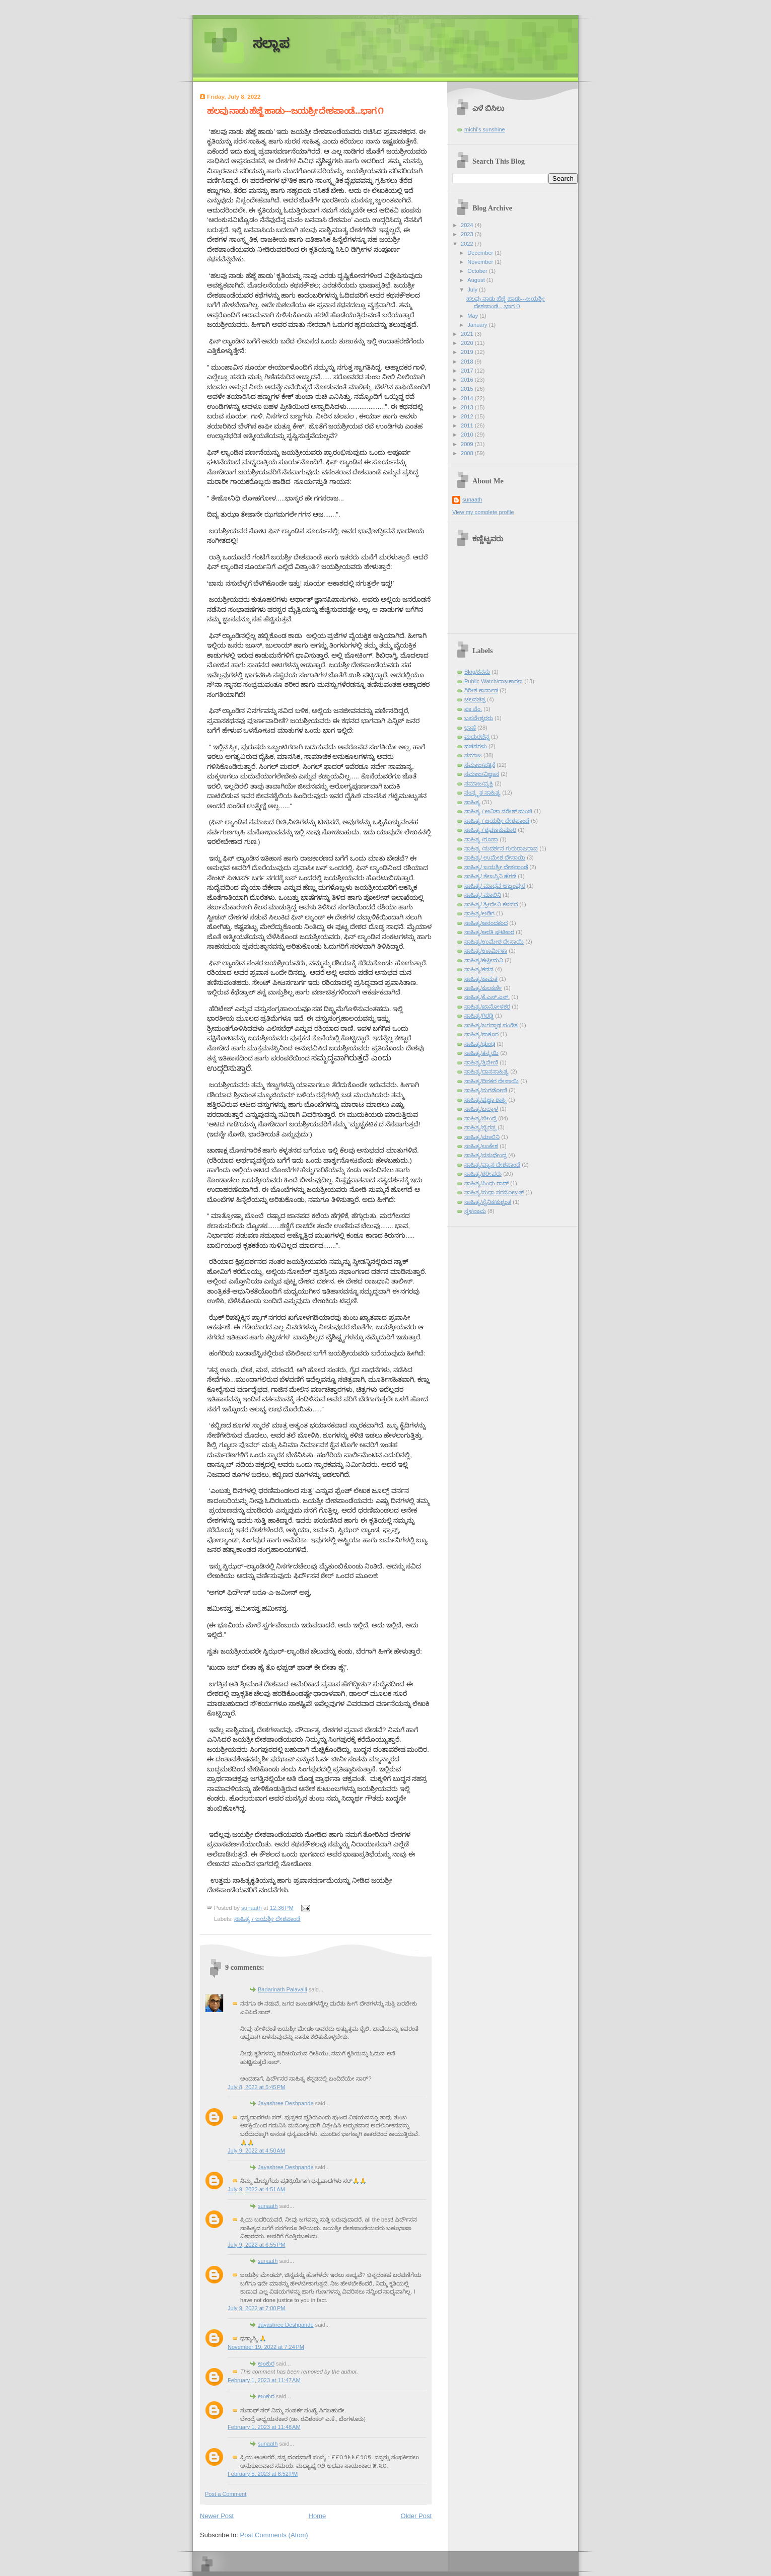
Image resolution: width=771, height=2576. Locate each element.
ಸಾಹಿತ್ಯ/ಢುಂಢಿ (479, 1044)
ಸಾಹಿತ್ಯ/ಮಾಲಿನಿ (482, 1137)
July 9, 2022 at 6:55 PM (257, 2245)
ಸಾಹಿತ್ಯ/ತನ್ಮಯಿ (481, 1053)
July (473, 290)
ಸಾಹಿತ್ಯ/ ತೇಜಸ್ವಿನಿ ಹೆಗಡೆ (490, 876)
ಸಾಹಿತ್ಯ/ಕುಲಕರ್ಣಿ (483, 988)
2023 (468, 234)
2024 (468, 225)
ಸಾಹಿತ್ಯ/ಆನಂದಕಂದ (486, 923)
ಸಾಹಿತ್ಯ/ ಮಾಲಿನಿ (482, 895)
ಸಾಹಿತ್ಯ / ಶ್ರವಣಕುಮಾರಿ (490, 830)
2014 (468, 398)
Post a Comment (225, 2494)
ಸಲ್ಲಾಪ (271, 43)
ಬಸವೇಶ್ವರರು (478, 718)
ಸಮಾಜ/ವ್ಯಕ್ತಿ (478, 783)
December (481, 253)
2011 (468, 425)
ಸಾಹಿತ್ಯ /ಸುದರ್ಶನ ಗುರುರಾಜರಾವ (501, 848)
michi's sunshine (484, 129)
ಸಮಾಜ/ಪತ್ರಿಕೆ (479, 765)
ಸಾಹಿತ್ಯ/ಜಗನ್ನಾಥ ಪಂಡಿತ (491, 1025)
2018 (468, 362)
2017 (468, 371)
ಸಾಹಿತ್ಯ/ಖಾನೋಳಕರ (487, 1007)
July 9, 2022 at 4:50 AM (256, 2151)
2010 (468, 435)
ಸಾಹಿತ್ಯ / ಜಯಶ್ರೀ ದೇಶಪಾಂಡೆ (267, 1919)
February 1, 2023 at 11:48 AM (264, 2427)
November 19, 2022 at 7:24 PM (266, 2347)
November (481, 262)
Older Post (416, 2516)
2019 (468, 352)
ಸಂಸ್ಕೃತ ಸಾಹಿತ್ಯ (482, 793)
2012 (468, 416)
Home (317, 2516)
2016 (468, 380)
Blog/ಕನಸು (477, 672)
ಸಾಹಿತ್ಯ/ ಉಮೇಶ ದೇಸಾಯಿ (494, 857)
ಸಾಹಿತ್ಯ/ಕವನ (479, 969)
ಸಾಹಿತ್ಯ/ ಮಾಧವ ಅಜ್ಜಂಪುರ (494, 886)
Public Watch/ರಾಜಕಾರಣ (493, 681)
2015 (468, 389)
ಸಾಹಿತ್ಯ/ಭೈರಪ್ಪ (480, 1127)
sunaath (267, 2206)
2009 (468, 444)
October (477, 271)
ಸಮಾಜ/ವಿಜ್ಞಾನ (481, 774)
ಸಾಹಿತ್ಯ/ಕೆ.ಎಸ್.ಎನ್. (487, 997)
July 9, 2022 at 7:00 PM (257, 2308)
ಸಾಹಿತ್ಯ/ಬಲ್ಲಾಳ (481, 1109)
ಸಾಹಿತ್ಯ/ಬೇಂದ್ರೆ (480, 1118)
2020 (468, 343)
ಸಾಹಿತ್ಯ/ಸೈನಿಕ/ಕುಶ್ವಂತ (487, 1202)
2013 (468, 407)
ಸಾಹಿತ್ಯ (472, 802)
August (476, 280)
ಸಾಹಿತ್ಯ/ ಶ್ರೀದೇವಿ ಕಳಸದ (491, 904)
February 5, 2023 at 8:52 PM (263, 2474)
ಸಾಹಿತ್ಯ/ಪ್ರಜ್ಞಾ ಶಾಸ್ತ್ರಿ (485, 1100)
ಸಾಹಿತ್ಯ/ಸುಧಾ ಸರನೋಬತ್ (494, 1192)
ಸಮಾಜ (473, 755)
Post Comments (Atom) (274, 2535)
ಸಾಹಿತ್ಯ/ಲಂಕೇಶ (481, 1146)
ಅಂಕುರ (266, 2363)
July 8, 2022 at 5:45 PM (257, 2087)
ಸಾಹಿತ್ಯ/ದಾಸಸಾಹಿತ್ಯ (486, 1071)
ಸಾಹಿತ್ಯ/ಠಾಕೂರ (481, 1034)
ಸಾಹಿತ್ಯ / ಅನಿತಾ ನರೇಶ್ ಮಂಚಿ (498, 811)
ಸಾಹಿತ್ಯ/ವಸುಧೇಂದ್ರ (485, 1155)
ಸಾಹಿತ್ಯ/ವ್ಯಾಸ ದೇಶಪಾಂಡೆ (492, 1165)
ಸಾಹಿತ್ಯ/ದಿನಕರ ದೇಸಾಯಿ (491, 1081)
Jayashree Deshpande (286, 2103)
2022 (468, 244)
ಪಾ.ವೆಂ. (473, 709)
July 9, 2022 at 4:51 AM (256, 2189)
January (477, 325)
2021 (468, 334)
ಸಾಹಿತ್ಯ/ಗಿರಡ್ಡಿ (479, 1016)
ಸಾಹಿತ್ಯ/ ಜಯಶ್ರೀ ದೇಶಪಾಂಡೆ (496, 867)
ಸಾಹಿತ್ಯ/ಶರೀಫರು (483, 1174)
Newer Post (217, 2516)
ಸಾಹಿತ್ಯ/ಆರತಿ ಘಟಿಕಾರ (489, 932)
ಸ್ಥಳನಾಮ (475, 1211)
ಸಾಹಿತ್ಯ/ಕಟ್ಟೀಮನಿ (483, 960)
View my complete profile (483, 512)
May (473, 316)
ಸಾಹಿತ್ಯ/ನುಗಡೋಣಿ (485, 1090)
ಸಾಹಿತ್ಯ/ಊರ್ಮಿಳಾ (485, 951)
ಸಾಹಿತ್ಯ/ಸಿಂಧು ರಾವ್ (486, 1183)
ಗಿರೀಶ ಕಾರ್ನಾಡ (481, 690)
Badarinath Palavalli (282, 1989)
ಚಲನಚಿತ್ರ (474, 699)
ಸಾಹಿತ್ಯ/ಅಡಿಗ (479, 913)
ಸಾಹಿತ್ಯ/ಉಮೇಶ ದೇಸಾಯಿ (494, 942)
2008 (468, 453)
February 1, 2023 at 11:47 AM (264, 2380)
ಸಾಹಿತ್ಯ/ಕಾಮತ (481, 979)
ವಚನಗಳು (475, 746)
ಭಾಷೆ (470, 728)
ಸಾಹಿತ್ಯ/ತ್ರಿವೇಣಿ (481, 1062)
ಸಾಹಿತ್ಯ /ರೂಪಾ (481, 839)
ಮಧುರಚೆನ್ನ (476, 737)
